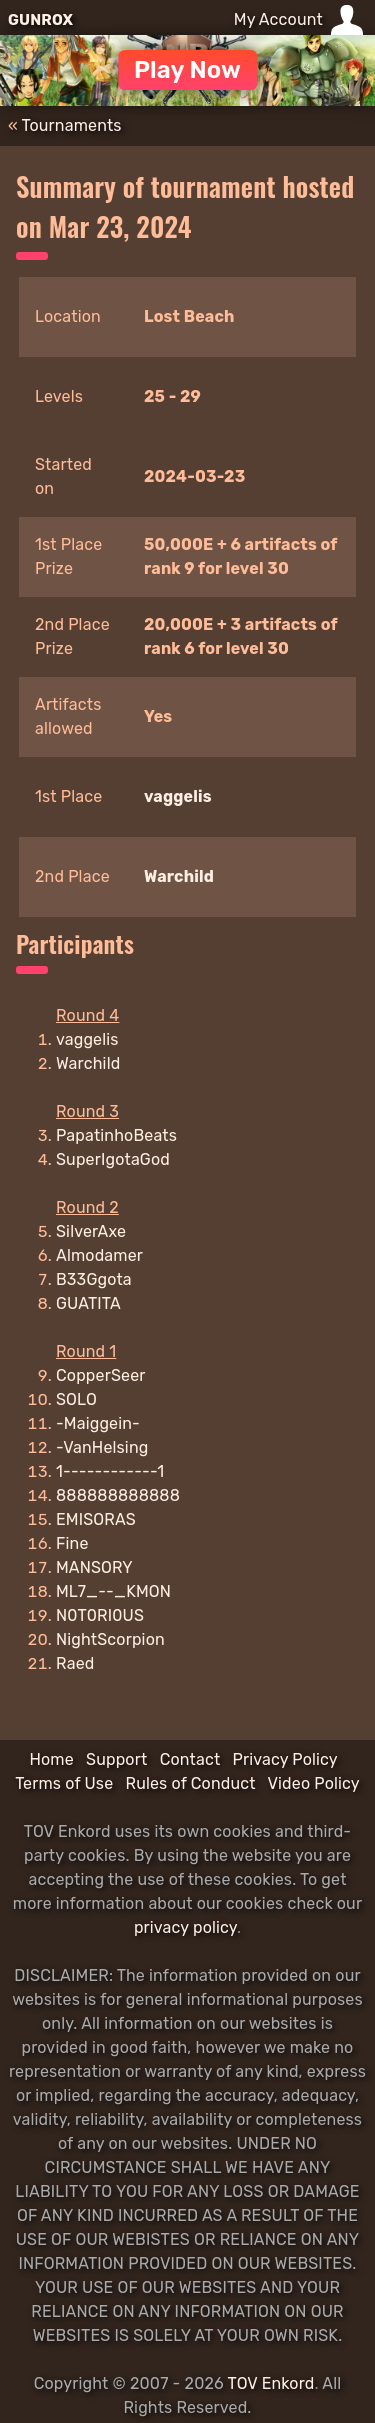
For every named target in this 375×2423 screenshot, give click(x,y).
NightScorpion (110, 1639)
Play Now (187, 70)
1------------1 (110, 1471)
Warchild (179, 876)
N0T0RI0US (100, 1615)
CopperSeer (101, 1375)
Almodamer (99, 1255)
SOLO (76, 1399)
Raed (75, 1663)
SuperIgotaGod (113, 1159)
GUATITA (88, 1303)
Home (51, 1759)
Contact (190, 1759)
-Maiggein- (98, 1423)
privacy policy (185, 1927)
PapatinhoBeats (116, 1135)
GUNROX (40, 20)
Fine (72, 1543)
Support (116, 1759)
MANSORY (94, 1567)
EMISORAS (96, 1519)
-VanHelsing (102, 1447)
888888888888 (118, 1495)
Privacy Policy (285, 1759)
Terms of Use (64, 1783)
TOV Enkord (271, 2383)
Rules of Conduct (191, 1783)
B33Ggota (94, 1279)
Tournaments (72, 125)
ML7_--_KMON (113, 1591)
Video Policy (314, 1783)
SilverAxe (91, 1231)
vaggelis (178, 796)
